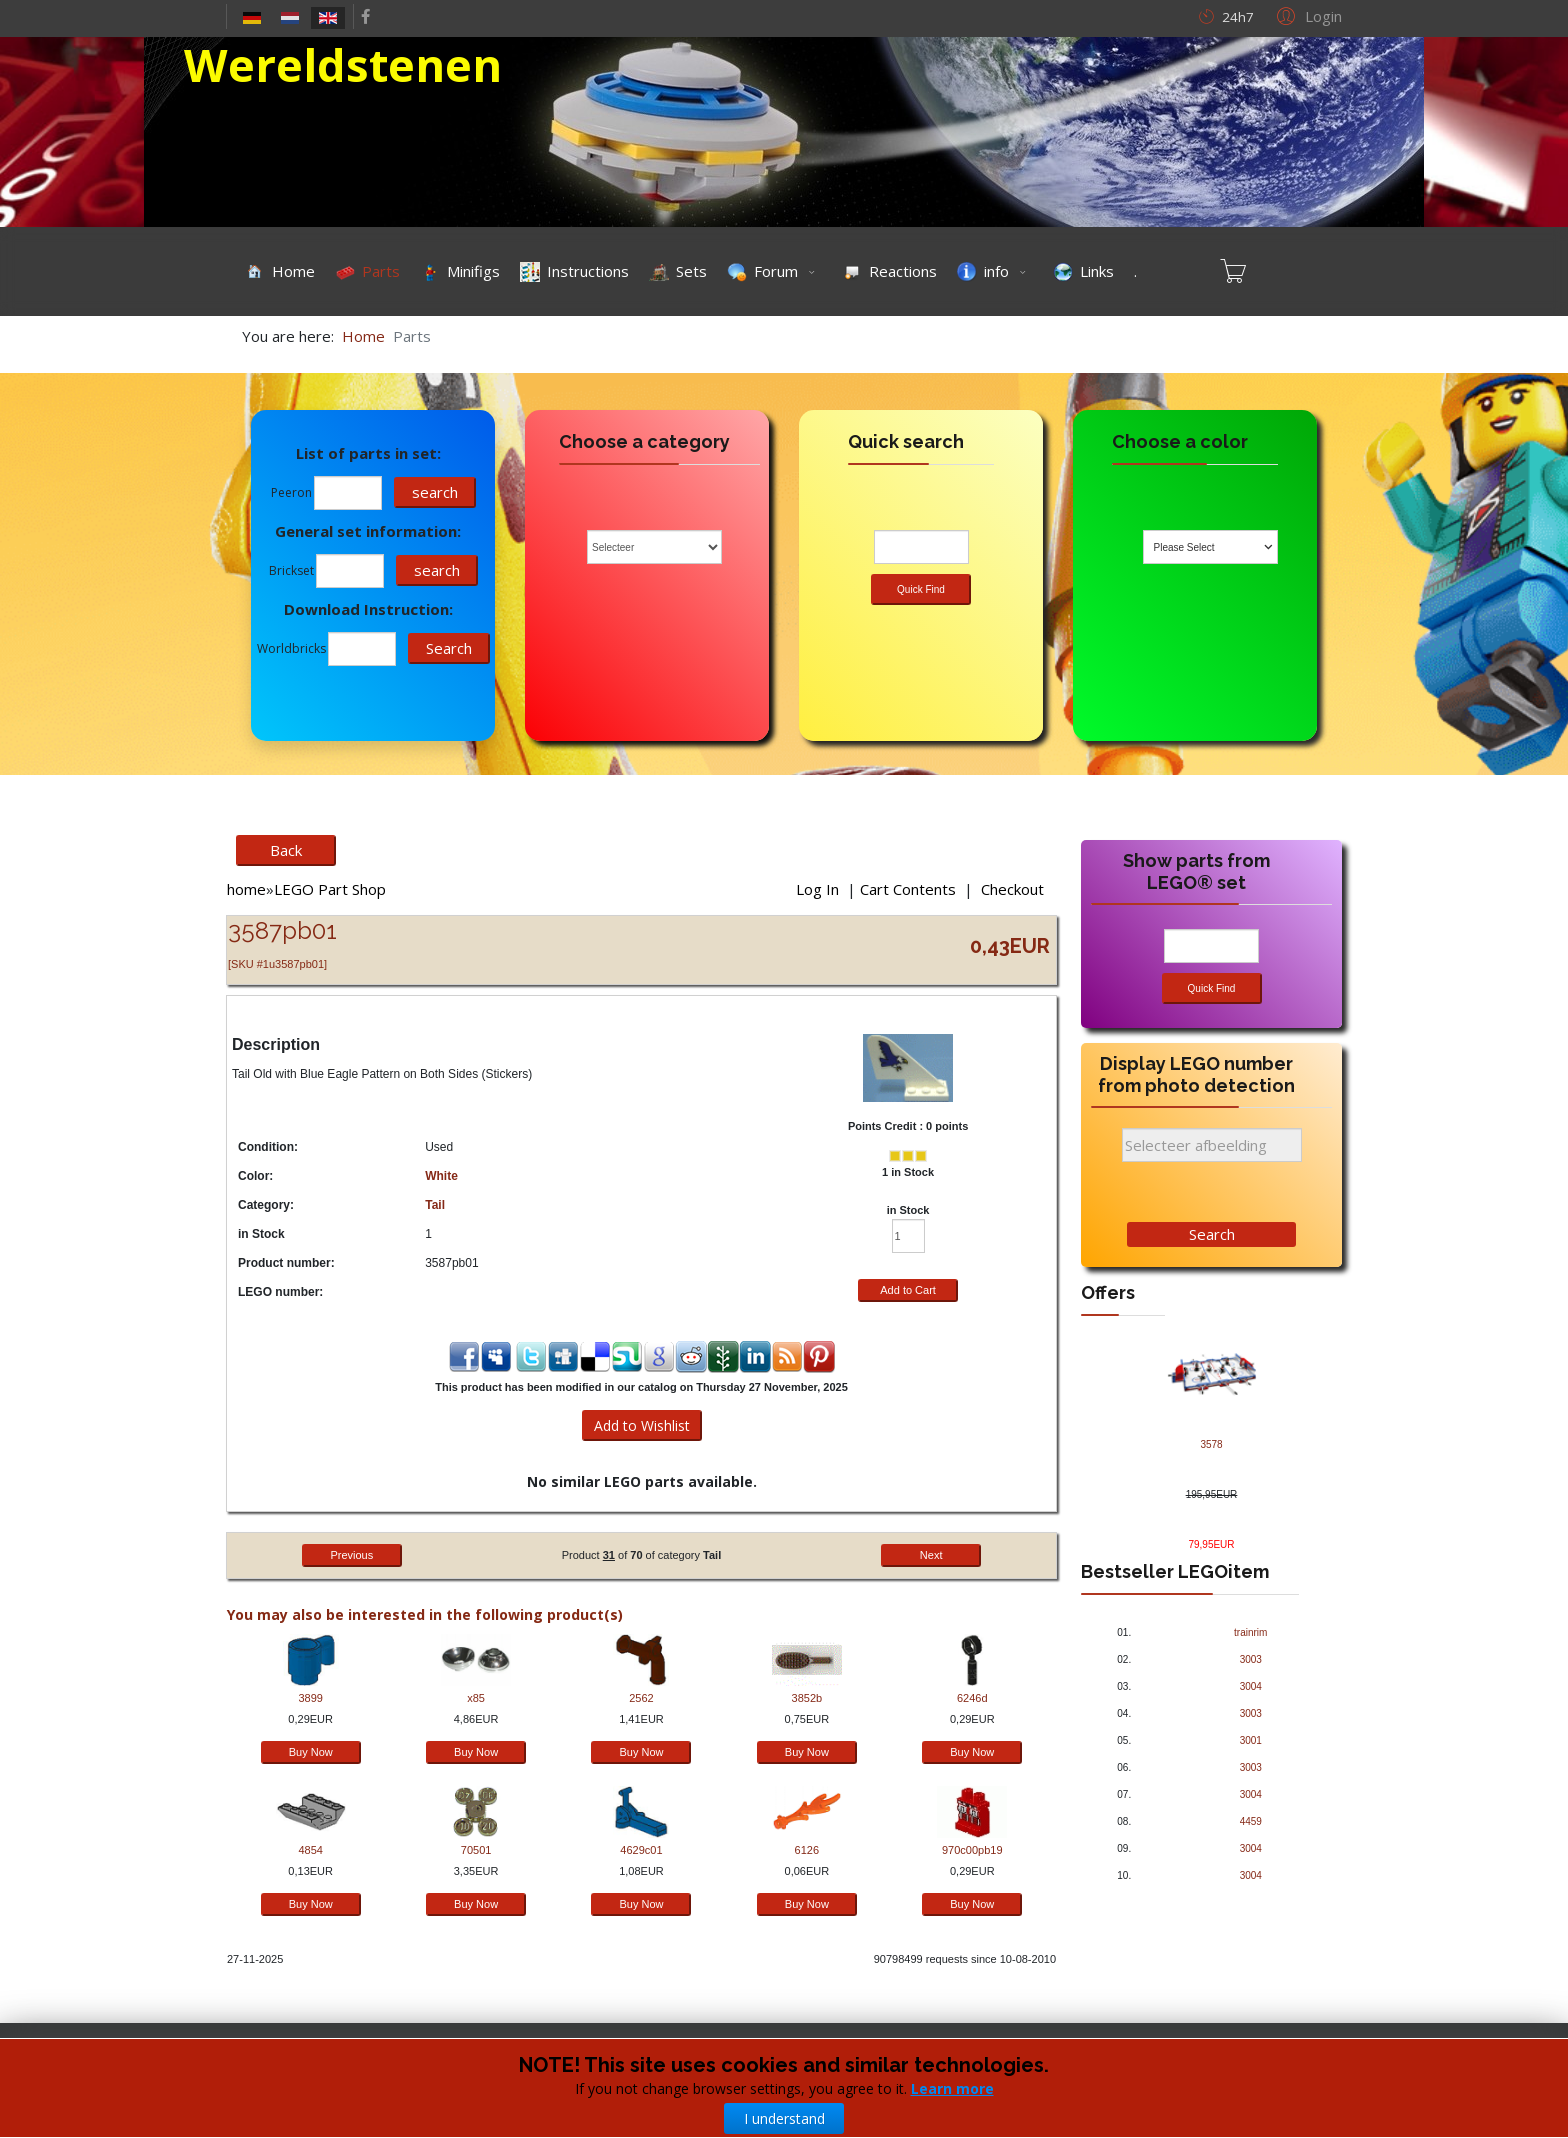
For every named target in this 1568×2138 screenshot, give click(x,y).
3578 (1211, 1444)
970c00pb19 (972, 1850)
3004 (1251, 1686)
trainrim (1250, 1632)
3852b (807, 1698)
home (246, 889)
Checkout (1012, 889)
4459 (1251, 1821)
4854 (310, 1850)
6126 (807, 1850)
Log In (817, 889)
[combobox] (1210, 547)
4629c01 (641, 1850)
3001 (1251, 1740)
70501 (476, 1850)
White (441, 1176)
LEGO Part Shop (330, 889)
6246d (972, 1698)
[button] (1306, 15)
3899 (310, 1698)
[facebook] (365, 16)
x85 (476, 1698)
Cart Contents (908, 889)
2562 (641, 1698)
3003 (1251, 1659)
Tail (435, 1205)
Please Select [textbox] (1184, 547)
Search (1212, 1234)
